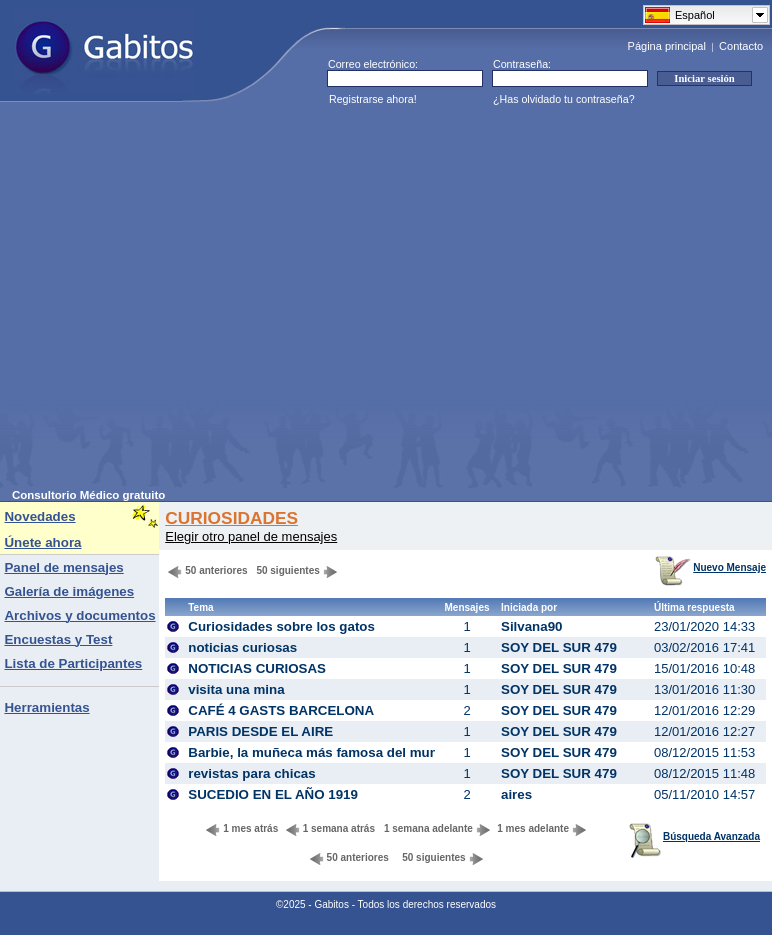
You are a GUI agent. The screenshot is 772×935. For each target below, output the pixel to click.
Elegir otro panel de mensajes (251, 536)
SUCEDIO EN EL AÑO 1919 (273, 794)
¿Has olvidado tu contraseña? (564, 99)
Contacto (741, 46)
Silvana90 (532, 626)
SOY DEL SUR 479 (559, 647)
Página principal (667, 46)
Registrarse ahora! (373, 99)
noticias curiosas (242, 647)
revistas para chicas (251, 773)
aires (516, 794)
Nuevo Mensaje (710, 567)
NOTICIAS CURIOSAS (257, 668)
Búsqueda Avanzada (694, 836)
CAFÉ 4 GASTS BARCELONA (281, 710)
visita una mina (236, 689)
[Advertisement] (187, 301)
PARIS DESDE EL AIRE (260, 731)
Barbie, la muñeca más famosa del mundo (321, 752)
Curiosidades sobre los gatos (281, 626)
